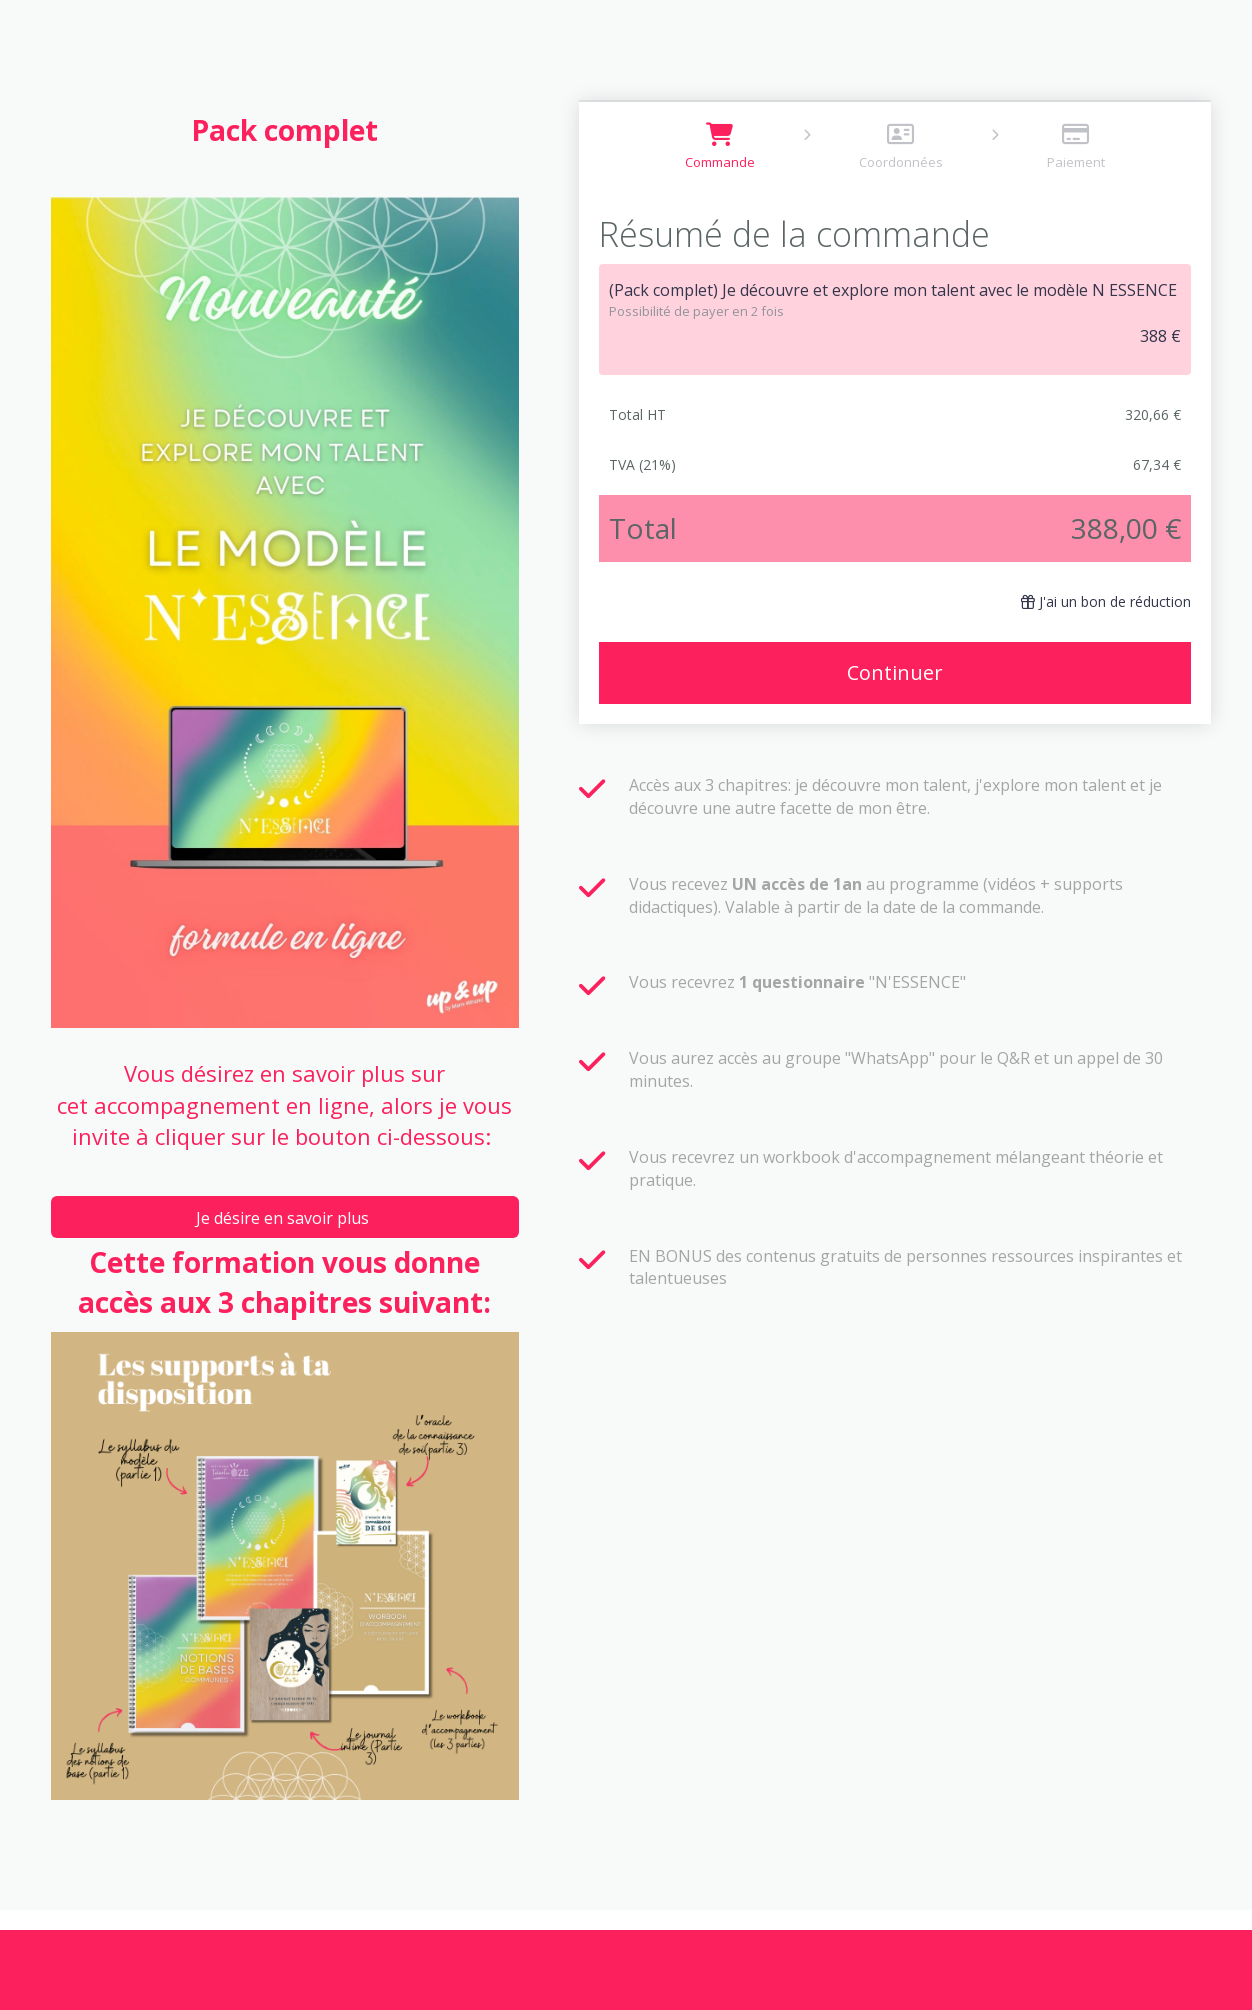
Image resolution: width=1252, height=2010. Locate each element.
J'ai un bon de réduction (1106, 601)
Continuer (895, 672)
